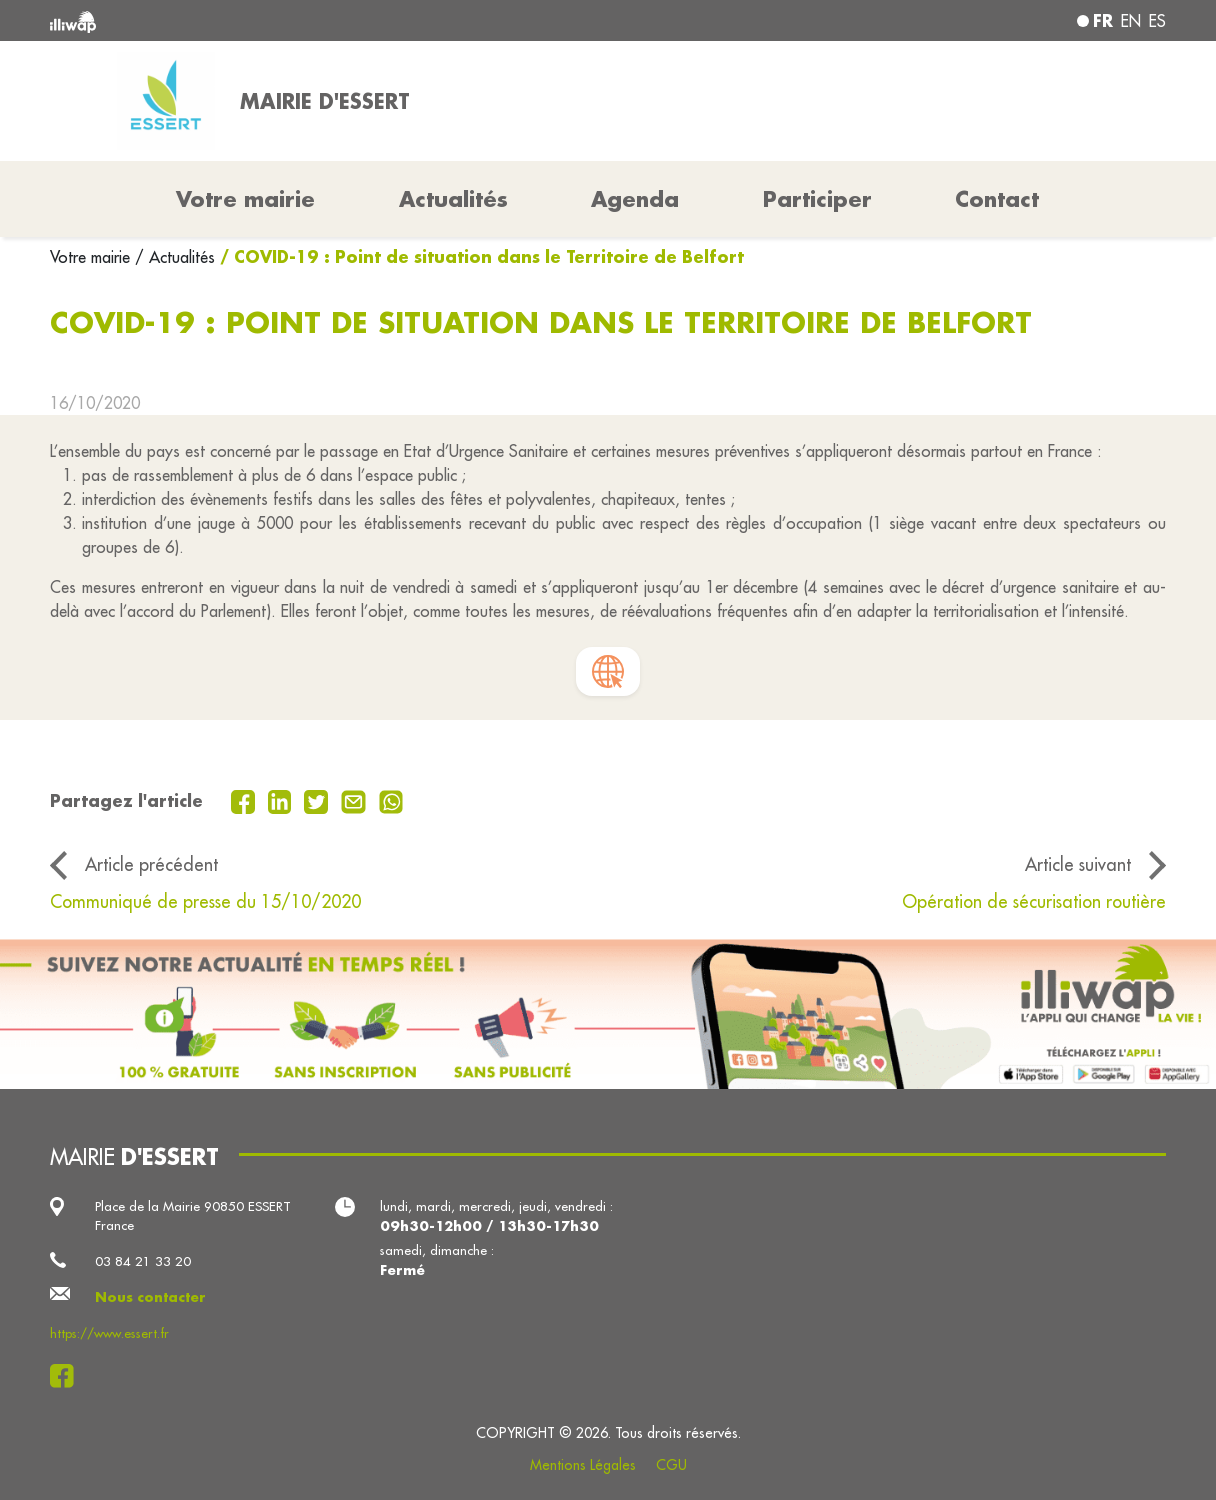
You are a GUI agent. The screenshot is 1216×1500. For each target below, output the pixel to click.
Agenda (635, 199)
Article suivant (1078, 864)
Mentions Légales (583, 1465)
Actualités (453, 199)
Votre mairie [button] (245, 199)
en (1131, 21)
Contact (997, 199)
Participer (817, 199)
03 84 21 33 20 (143, 1261)
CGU (671, 1465)
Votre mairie (92, 257)
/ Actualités (175, 257)
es (1157, 21)
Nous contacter (150, 1296)
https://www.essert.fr (109, 1333)
